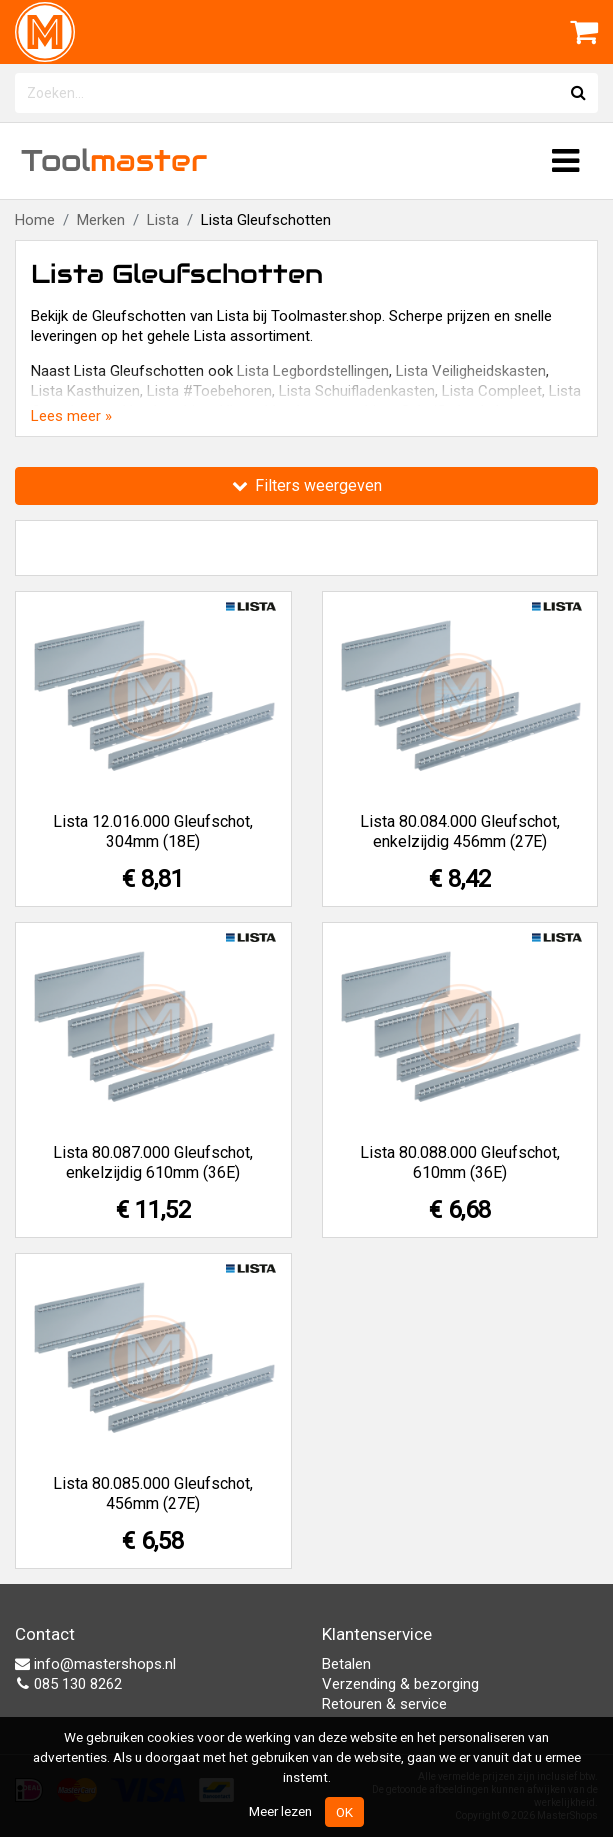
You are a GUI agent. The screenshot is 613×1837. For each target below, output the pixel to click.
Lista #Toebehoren (209, 391)
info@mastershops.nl (95, 1664)
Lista (163, 220)
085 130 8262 (68, 1684)
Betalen (346, 1664)
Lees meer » (71, 416)
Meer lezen (280, 1811)
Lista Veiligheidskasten (471, 371)
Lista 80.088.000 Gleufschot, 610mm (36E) (460, 1162)
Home (35, 220)
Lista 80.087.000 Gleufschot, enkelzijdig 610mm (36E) (153, 1162)
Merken (101, 220)
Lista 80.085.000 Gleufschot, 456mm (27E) (153, 1493)
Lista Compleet (492, 391)
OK (344, 1812)
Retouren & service (384, 1704)
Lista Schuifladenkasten (357, 391)
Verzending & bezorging (400, 1684)
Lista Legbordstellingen (313, 371)
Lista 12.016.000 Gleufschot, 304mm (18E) (153, 831)
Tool (114, 160)
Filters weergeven (307, 485)
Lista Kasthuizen (85, 391)
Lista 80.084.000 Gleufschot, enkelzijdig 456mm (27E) (460, 831)
